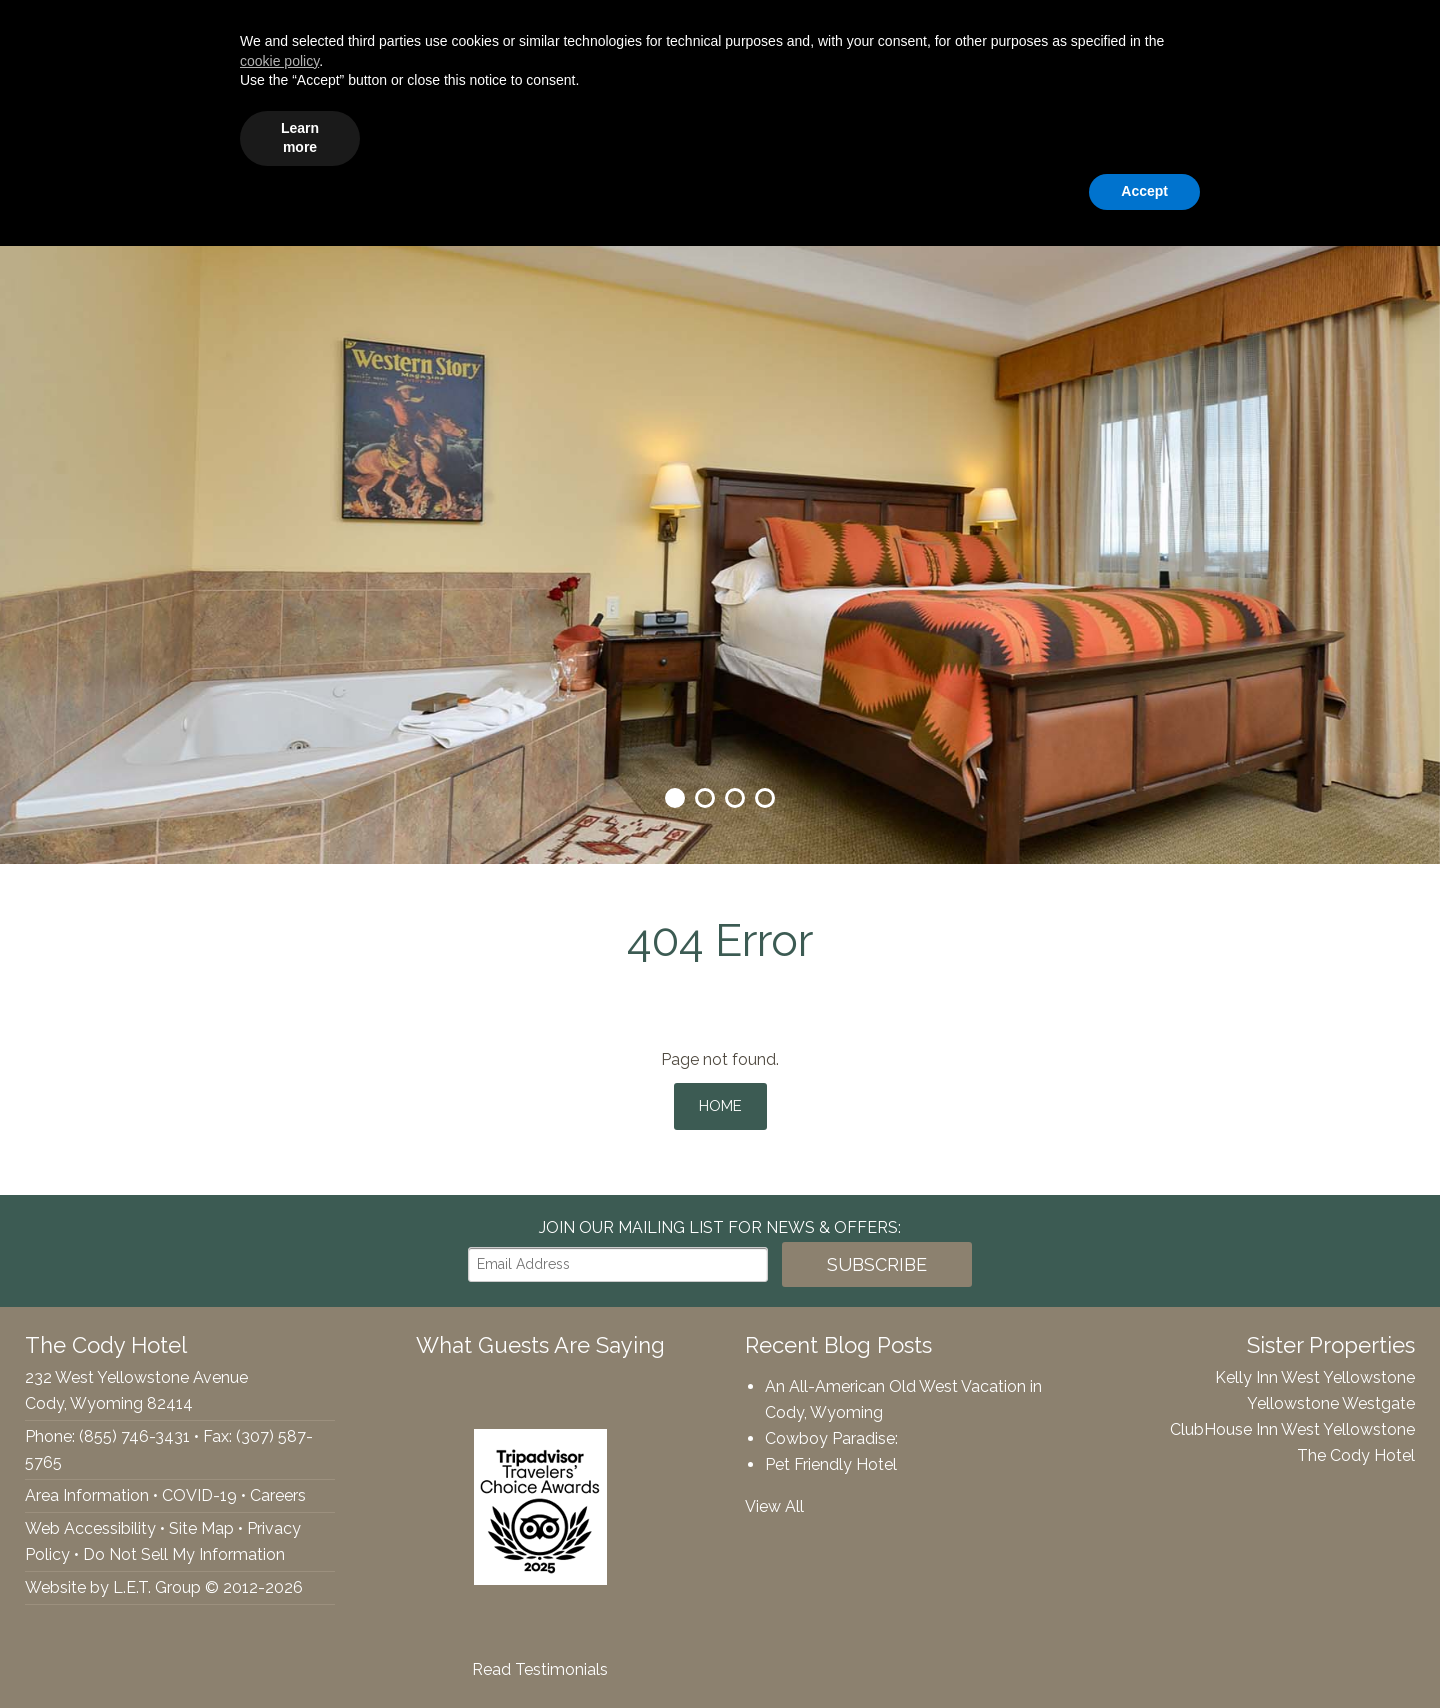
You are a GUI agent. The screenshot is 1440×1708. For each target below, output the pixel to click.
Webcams (1182, 135)
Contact (1385, 135)
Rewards (1288, 135)
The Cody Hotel (61, 135)
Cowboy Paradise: (831, 1431)
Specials (991, 135)
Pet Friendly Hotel (831, 1457)
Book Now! (1338, 31)
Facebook (26, 31)
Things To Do (873, 135)
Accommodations (437, 135)
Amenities (580, 135)
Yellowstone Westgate (1331, 1396)
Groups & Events (720, 135)
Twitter (60, 31)
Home (720, 1102)
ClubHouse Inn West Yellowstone (1292, 1422)
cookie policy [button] (279, 1523)
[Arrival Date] (1031, 31)
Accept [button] (1144, 1653)
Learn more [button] (300, 1600)
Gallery (1082, 135)
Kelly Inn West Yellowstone (1315, 1370)
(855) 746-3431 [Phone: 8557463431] (218, 31)
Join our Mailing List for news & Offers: (720, 1220)
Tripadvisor (102, 31)
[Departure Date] (1175, 31)
